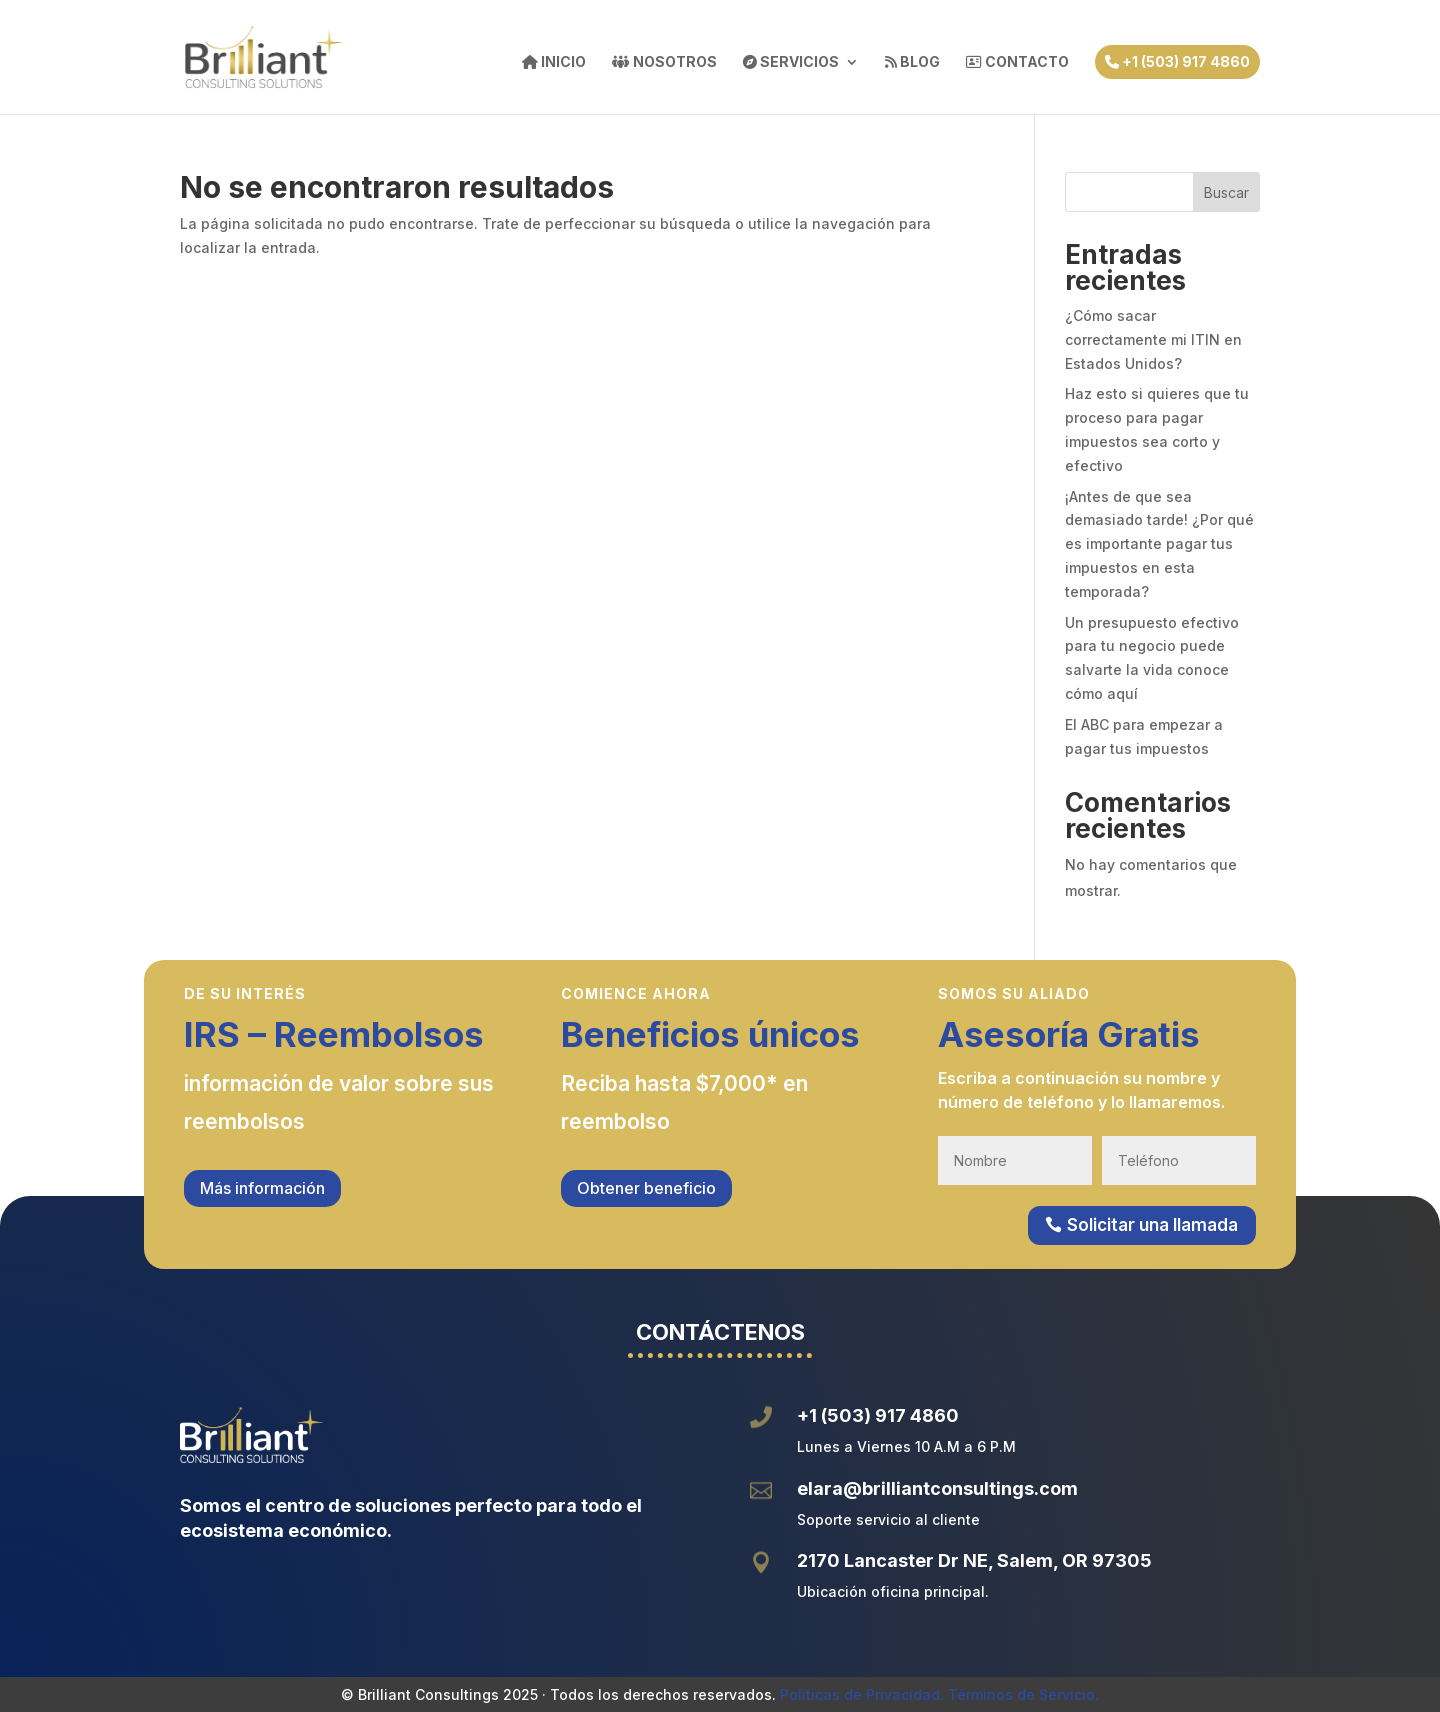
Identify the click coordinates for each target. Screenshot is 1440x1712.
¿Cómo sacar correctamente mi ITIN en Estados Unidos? (1153, 339)
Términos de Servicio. (1023, 1694)
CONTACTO (1017, 62)
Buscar (1226, 192)
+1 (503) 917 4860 (1177, 61)
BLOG (912, 62)
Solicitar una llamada (1152, 1225)
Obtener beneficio (646, 1188)
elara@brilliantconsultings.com (937, 1488)
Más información (262, 1188)
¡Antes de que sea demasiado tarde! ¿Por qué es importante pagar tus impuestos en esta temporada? (1159, 544)
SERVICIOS (791, 62)
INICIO (554, 62)
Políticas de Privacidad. (862, 1694)
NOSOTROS (664, 62)
